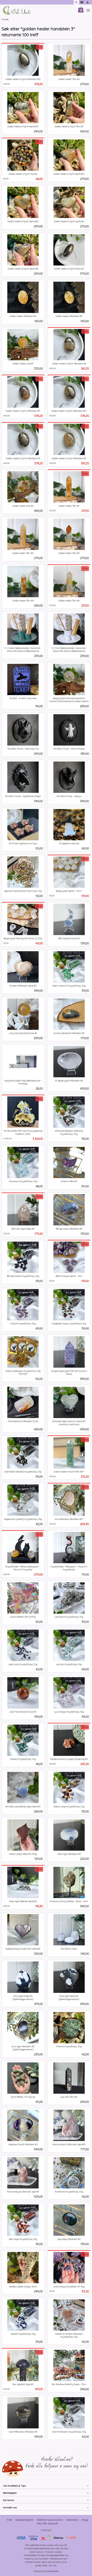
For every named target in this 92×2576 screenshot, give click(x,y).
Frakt (9, 2519)
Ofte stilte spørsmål (47, 2523)
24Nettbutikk (52, 2571)
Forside (5, 19)
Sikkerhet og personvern (50, 2519)
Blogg (85, 2519)
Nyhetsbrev (72, 2519)
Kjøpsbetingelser (24, 2519)
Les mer (53, 2565)
